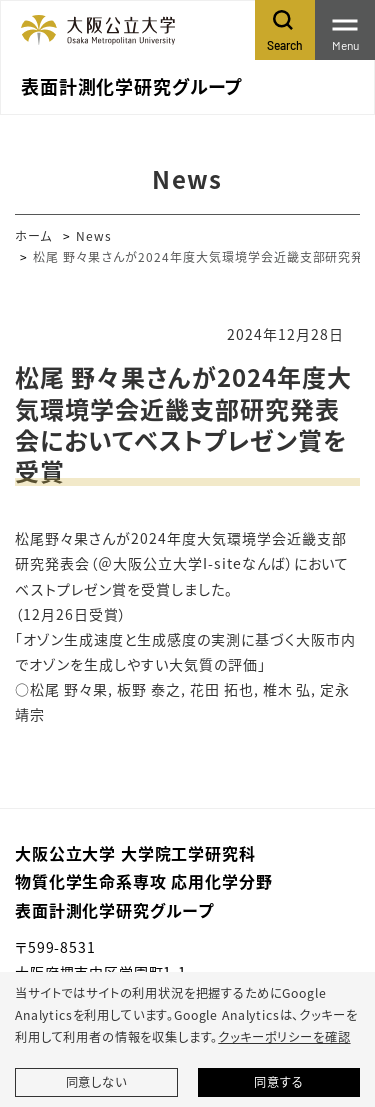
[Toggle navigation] (345, 30)
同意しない (96, 1082)
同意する (278, 1082)
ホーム (33, 235)
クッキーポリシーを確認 (284, 1037)
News (94, 235)
